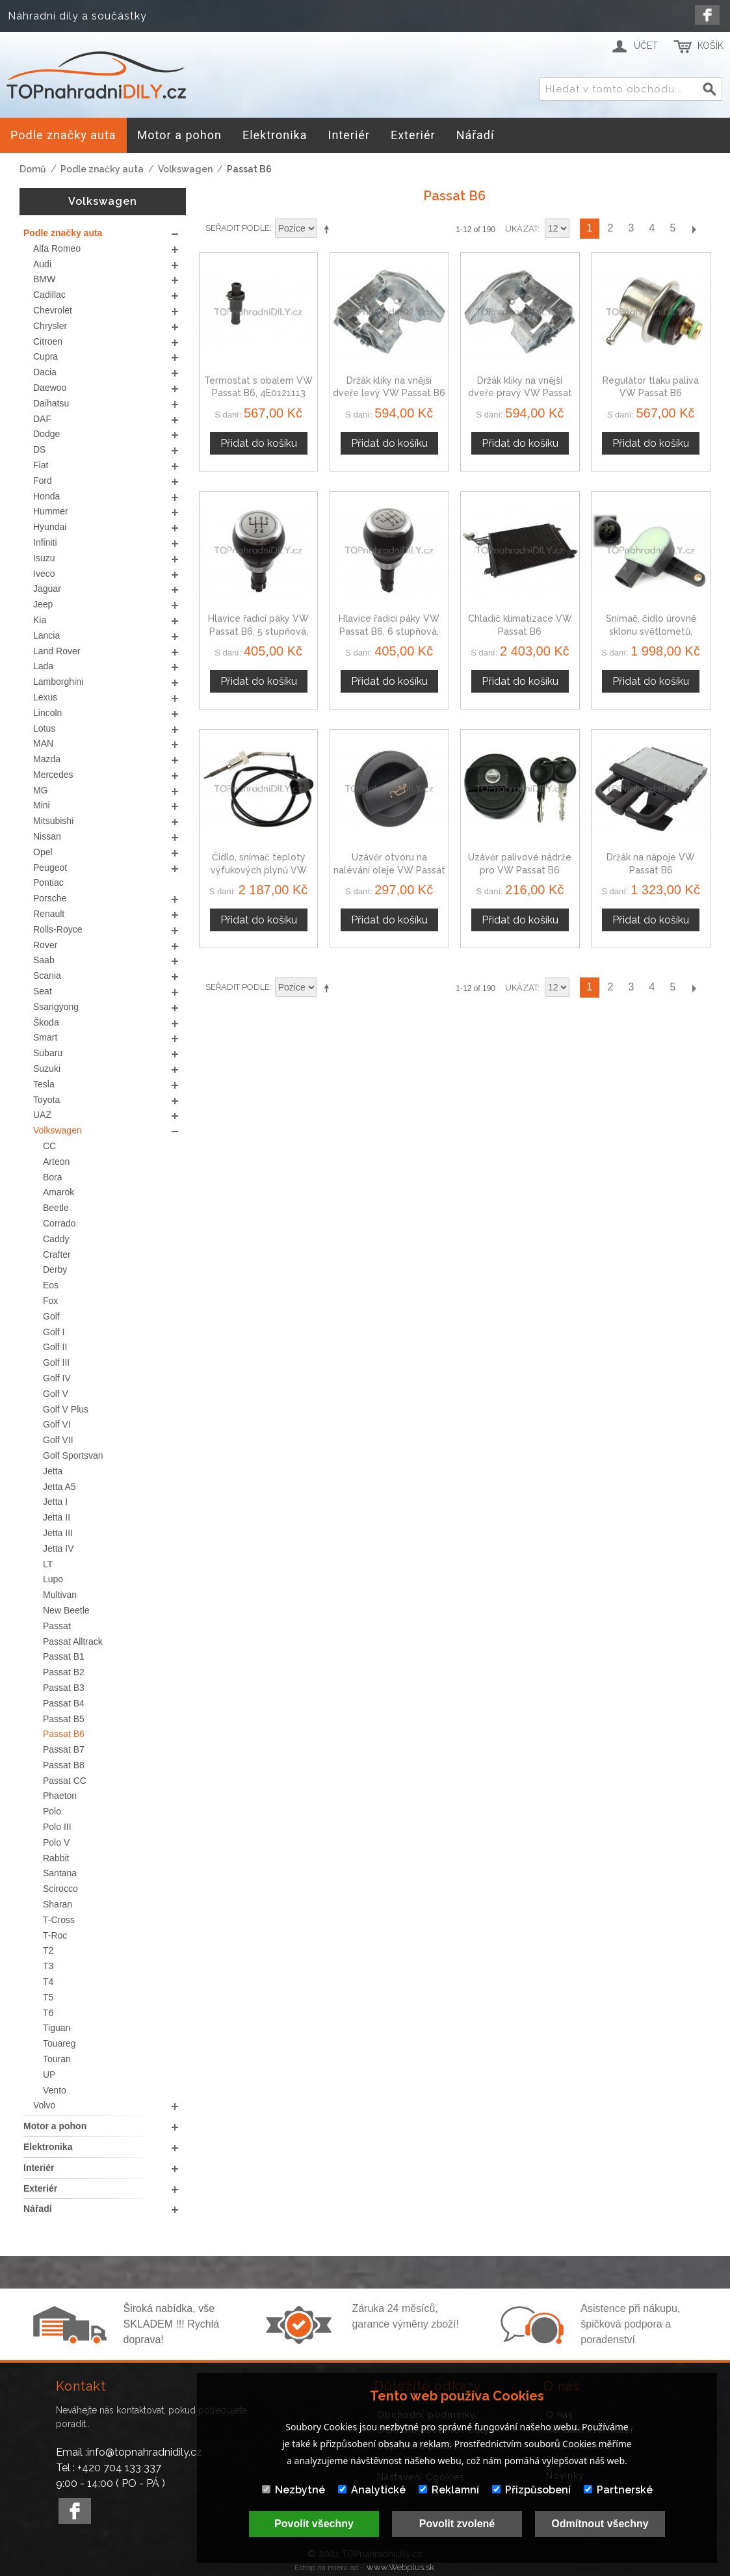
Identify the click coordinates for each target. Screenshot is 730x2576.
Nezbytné (293, 2490)
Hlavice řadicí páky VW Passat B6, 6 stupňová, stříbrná (389, 631)
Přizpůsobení (531, 2490)
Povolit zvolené (457, 2523)
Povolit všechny (314, 2523)
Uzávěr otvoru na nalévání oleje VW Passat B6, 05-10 (389, 870)
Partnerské (618, 2490)
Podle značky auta (102, 169)
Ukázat (521, 228)
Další (693, 229)
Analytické (372, 2490)
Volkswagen (185, 169)
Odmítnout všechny (599, 2523)
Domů (33, 169)
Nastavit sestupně (329, 229)
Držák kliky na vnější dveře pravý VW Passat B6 (520, 393)
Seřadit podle (237, 228)
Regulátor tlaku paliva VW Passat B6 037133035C (651, 393)
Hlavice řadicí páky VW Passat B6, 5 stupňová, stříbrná (258, 631)
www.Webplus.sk (400, 2567)
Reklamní (449, 2490)
